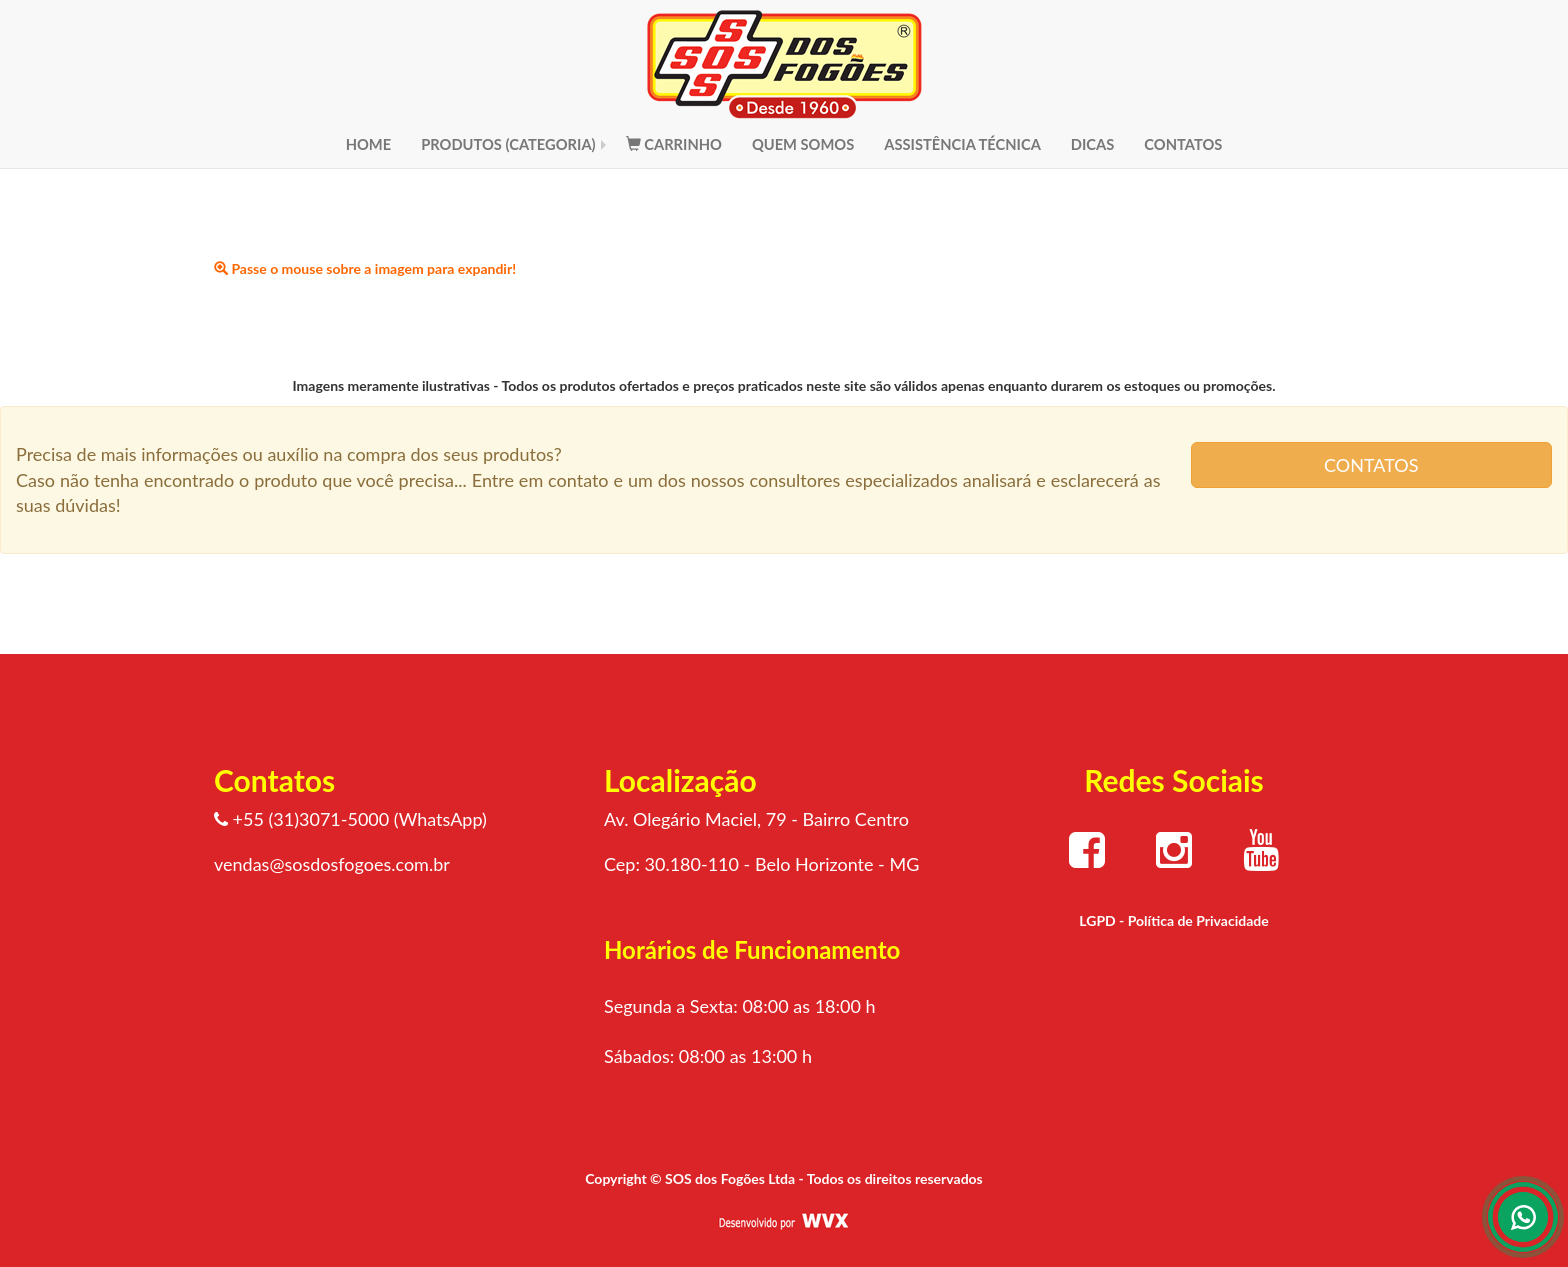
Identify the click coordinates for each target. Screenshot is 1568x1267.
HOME (369, 144)
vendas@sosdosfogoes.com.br (332, 864)
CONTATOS (1183, 144)
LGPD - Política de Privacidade (1173, 920)
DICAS (1093, 144)
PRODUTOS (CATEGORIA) (508, 144)
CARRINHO (674, 144)
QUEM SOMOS (803, 144)
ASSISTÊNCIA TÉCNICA (962, 144)
